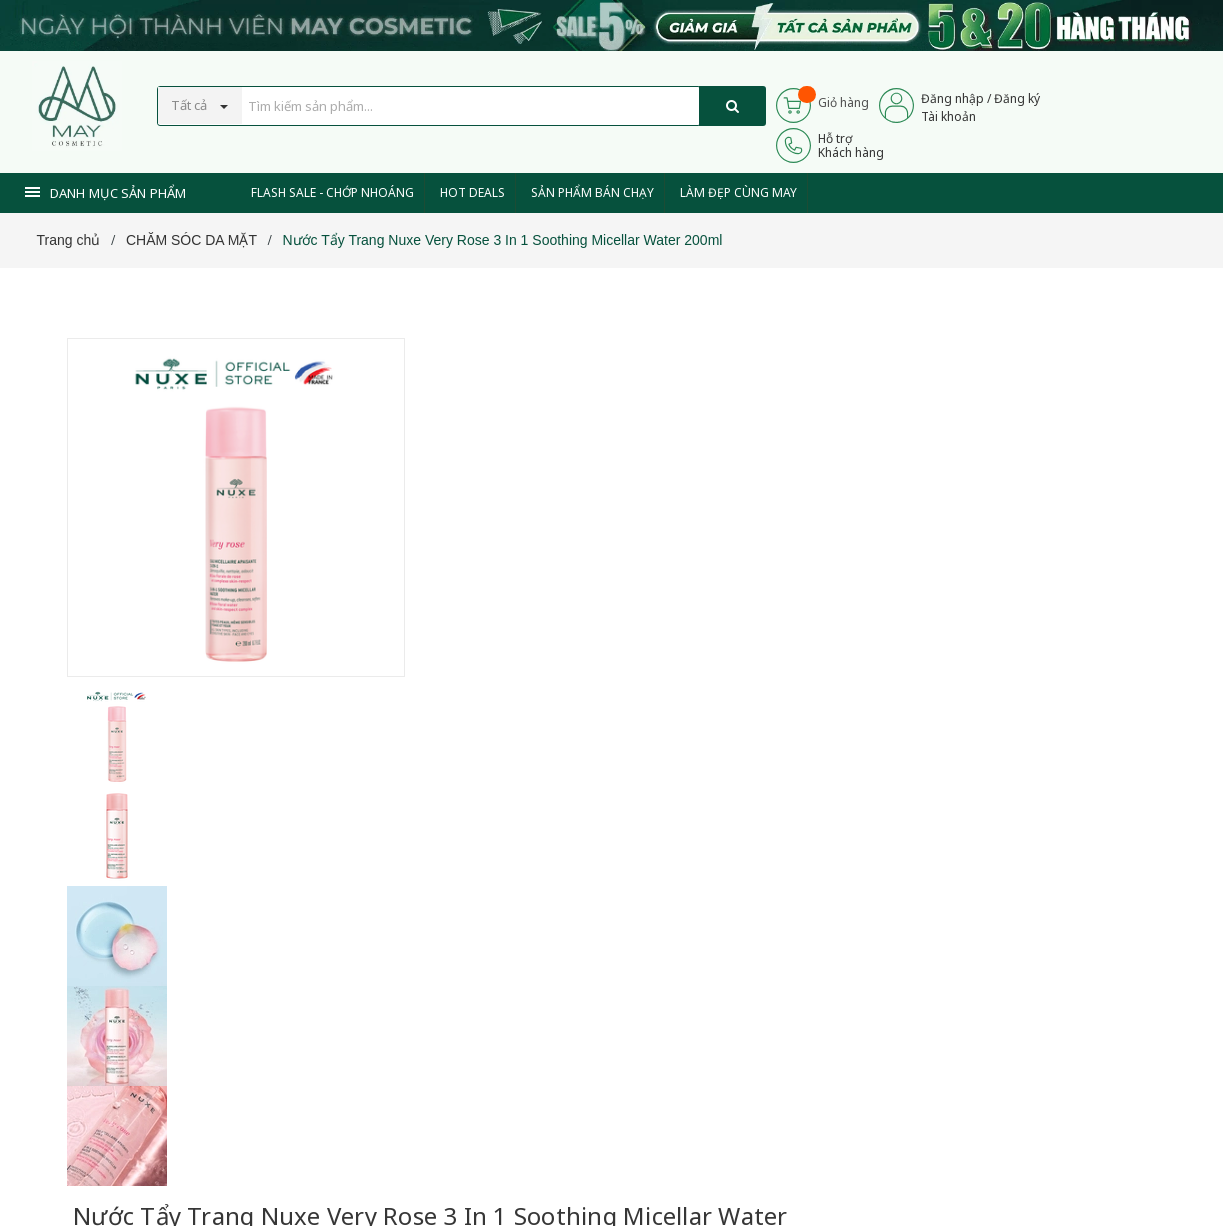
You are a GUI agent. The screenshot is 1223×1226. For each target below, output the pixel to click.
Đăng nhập (952, 98)
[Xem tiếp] (468, 615)
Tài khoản (948, 116)
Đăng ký (1017, 98)
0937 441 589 (545, 752)
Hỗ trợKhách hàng (851, 145)
